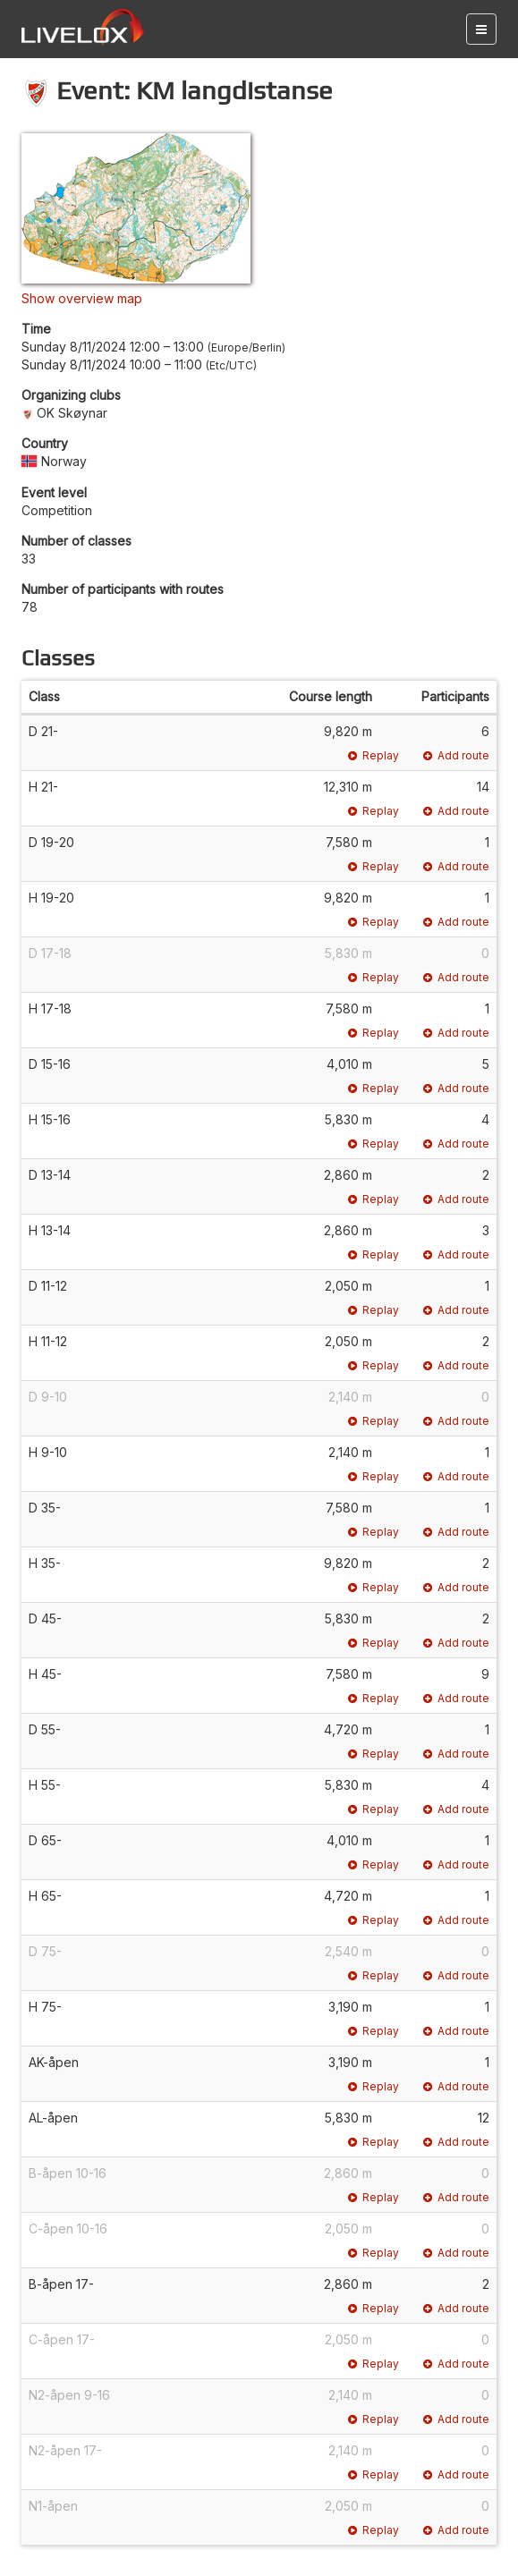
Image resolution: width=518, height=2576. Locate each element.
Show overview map (81, 298)
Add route (456, 755)
